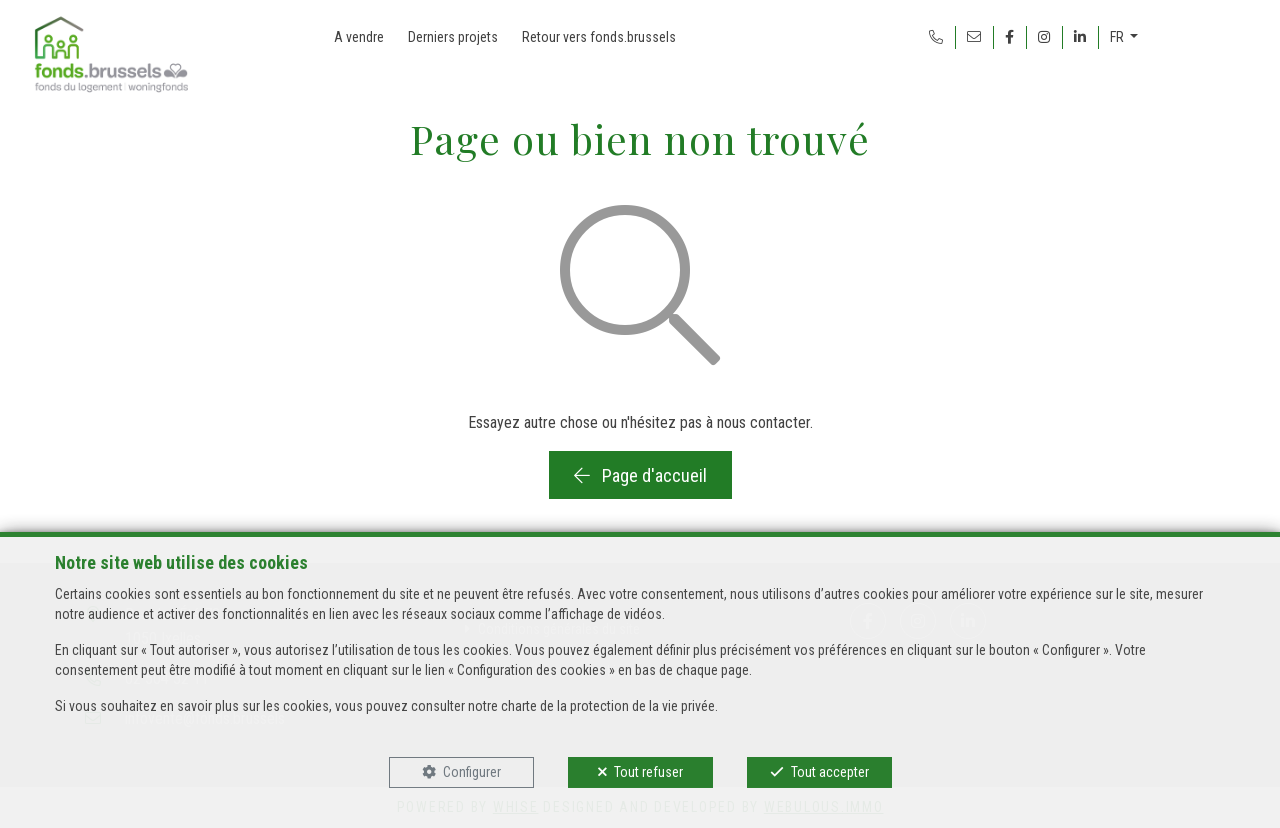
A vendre (359, 37)
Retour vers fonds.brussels (599, 37)
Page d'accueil (640, 475)
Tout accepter (830, 772)
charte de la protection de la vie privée (608, 706)
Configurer (472, 772)
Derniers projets (453, 37)
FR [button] (1118, 37)
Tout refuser (648, 772)
